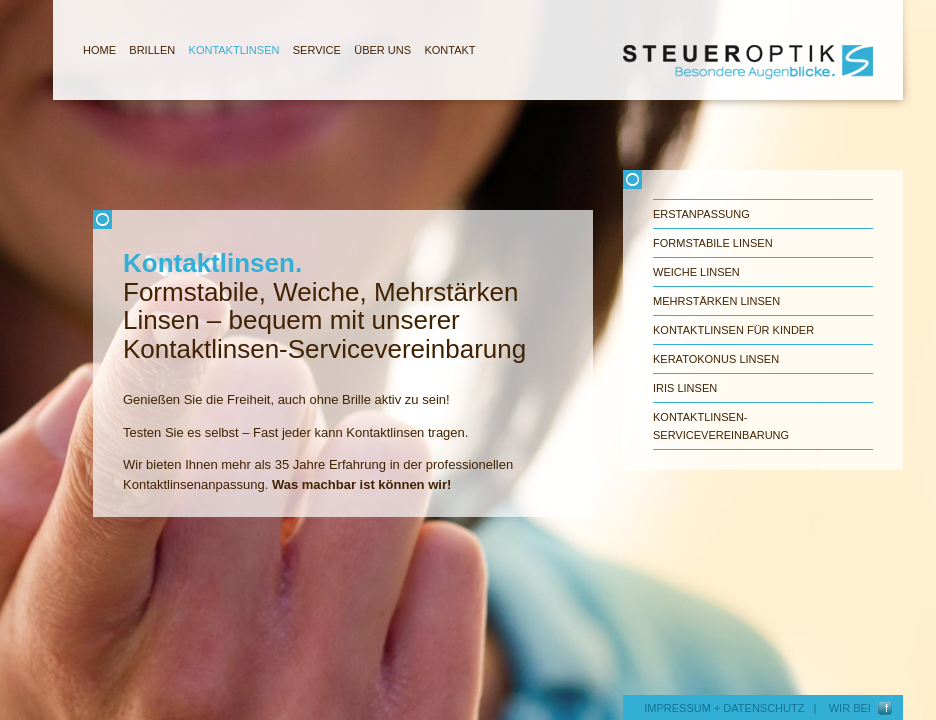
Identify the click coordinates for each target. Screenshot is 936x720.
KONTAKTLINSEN (234, 50)
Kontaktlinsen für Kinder (733, 330)
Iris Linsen (685, 388)
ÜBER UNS (382, 50)
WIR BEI (853, 708)
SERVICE (317, 50)
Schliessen (343, 219)
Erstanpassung (701, 214)
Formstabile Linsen (713, 243)
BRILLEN (152, 50)
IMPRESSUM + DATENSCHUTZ (724, 708)
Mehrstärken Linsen (716, 301)
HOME (99, 50)
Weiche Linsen (696, 272)
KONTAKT (449, 50)
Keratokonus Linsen (716, 359)
